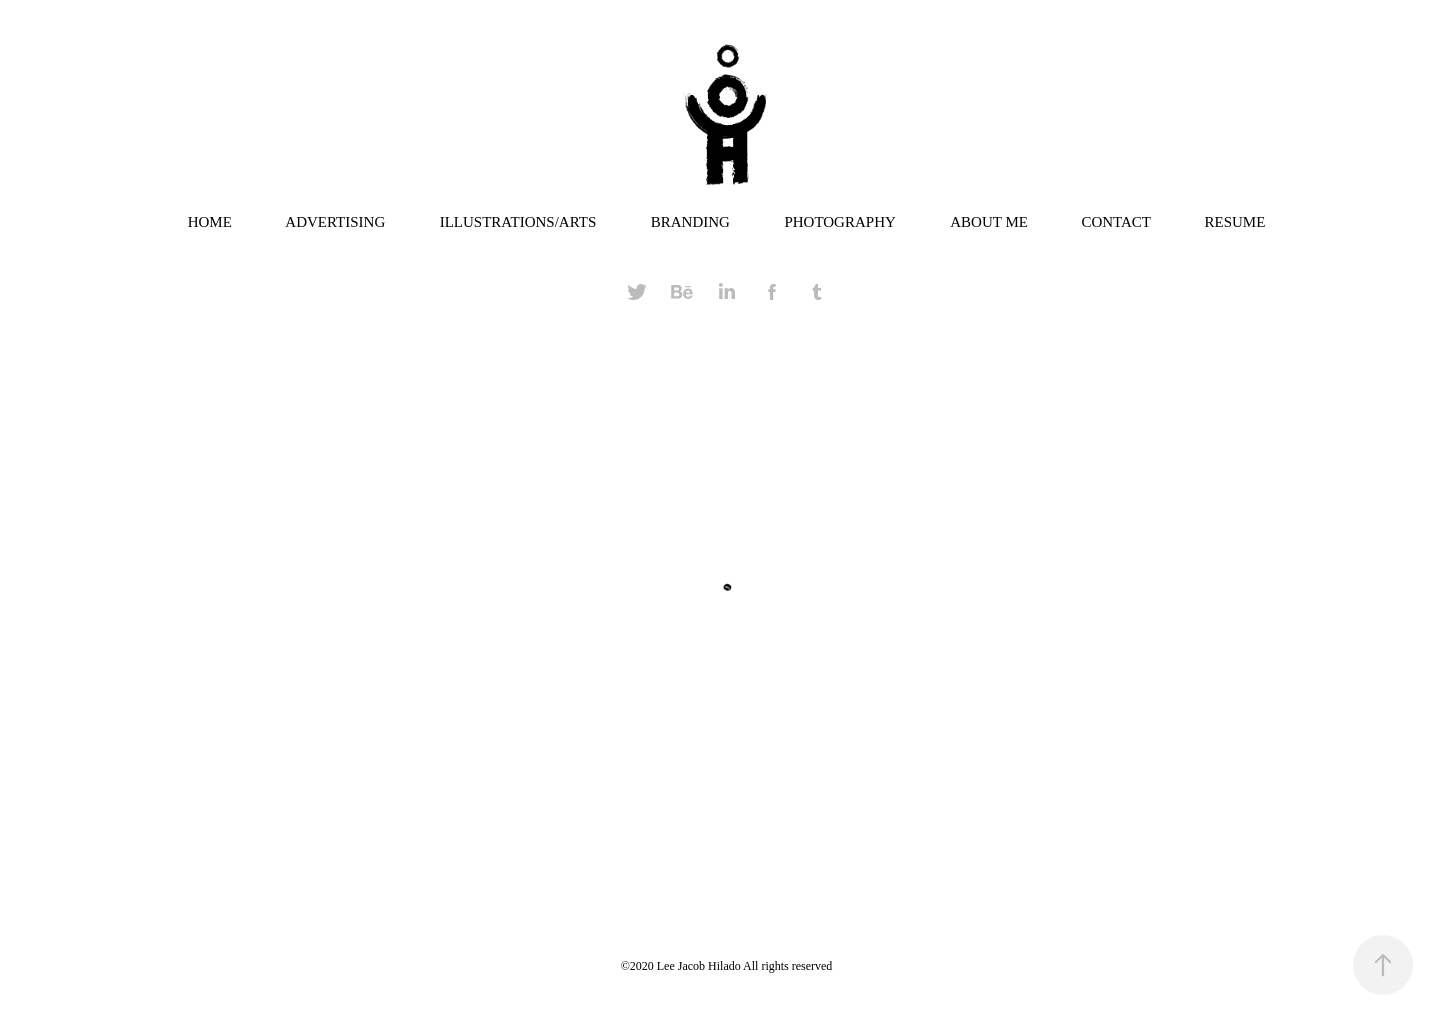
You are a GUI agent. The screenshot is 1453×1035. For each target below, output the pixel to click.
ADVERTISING (335, 222)
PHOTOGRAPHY (839, 222)
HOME (210, 222)
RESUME (1234, 222)
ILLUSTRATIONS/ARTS (518, 222)
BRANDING (690, 222)
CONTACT (1116, 222)
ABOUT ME (989, 222)
